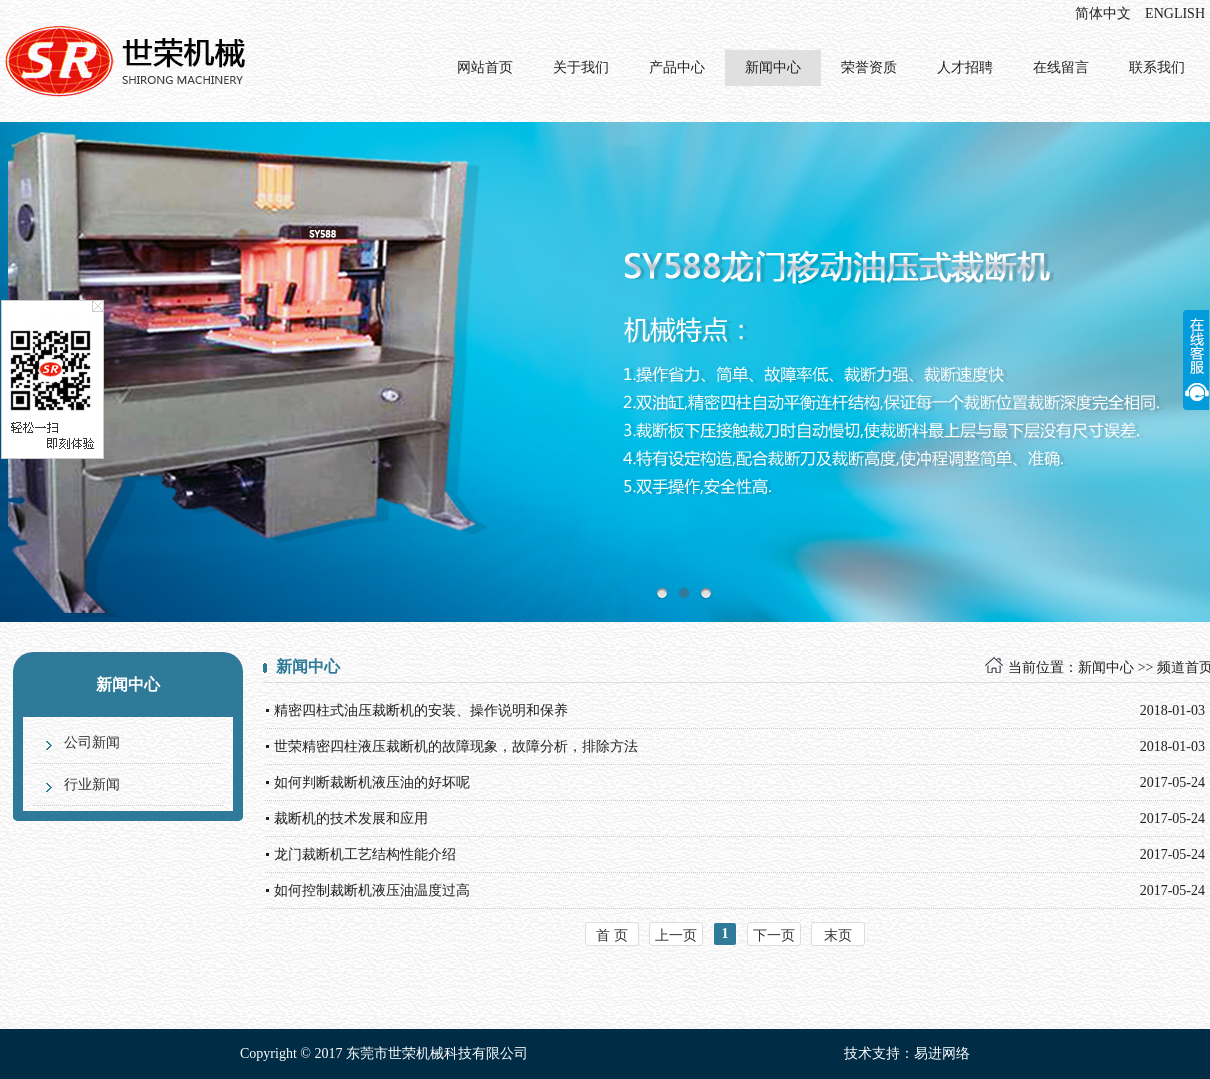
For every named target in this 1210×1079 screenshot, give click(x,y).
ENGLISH (1175, 13)
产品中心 (677, 67)
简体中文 (1103, 13)
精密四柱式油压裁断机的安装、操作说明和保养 (421, 710)
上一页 (676, 935)
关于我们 (581, 67)
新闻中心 (773, 67)
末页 (838, 935)
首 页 (612, 935)
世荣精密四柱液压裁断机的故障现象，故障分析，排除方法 (456, 746)
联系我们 (1157, 67)
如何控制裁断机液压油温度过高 (372, 890)
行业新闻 (92, 784)
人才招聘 (965, 67)
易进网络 (942, 1053)
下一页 (774, 935)
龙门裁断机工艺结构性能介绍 (365, 854)
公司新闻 (92, 742)
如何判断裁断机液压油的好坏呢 (372, 782)
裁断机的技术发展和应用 (351, 818)
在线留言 (1061, 67)
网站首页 (485, 67)
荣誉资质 (869, 67)
